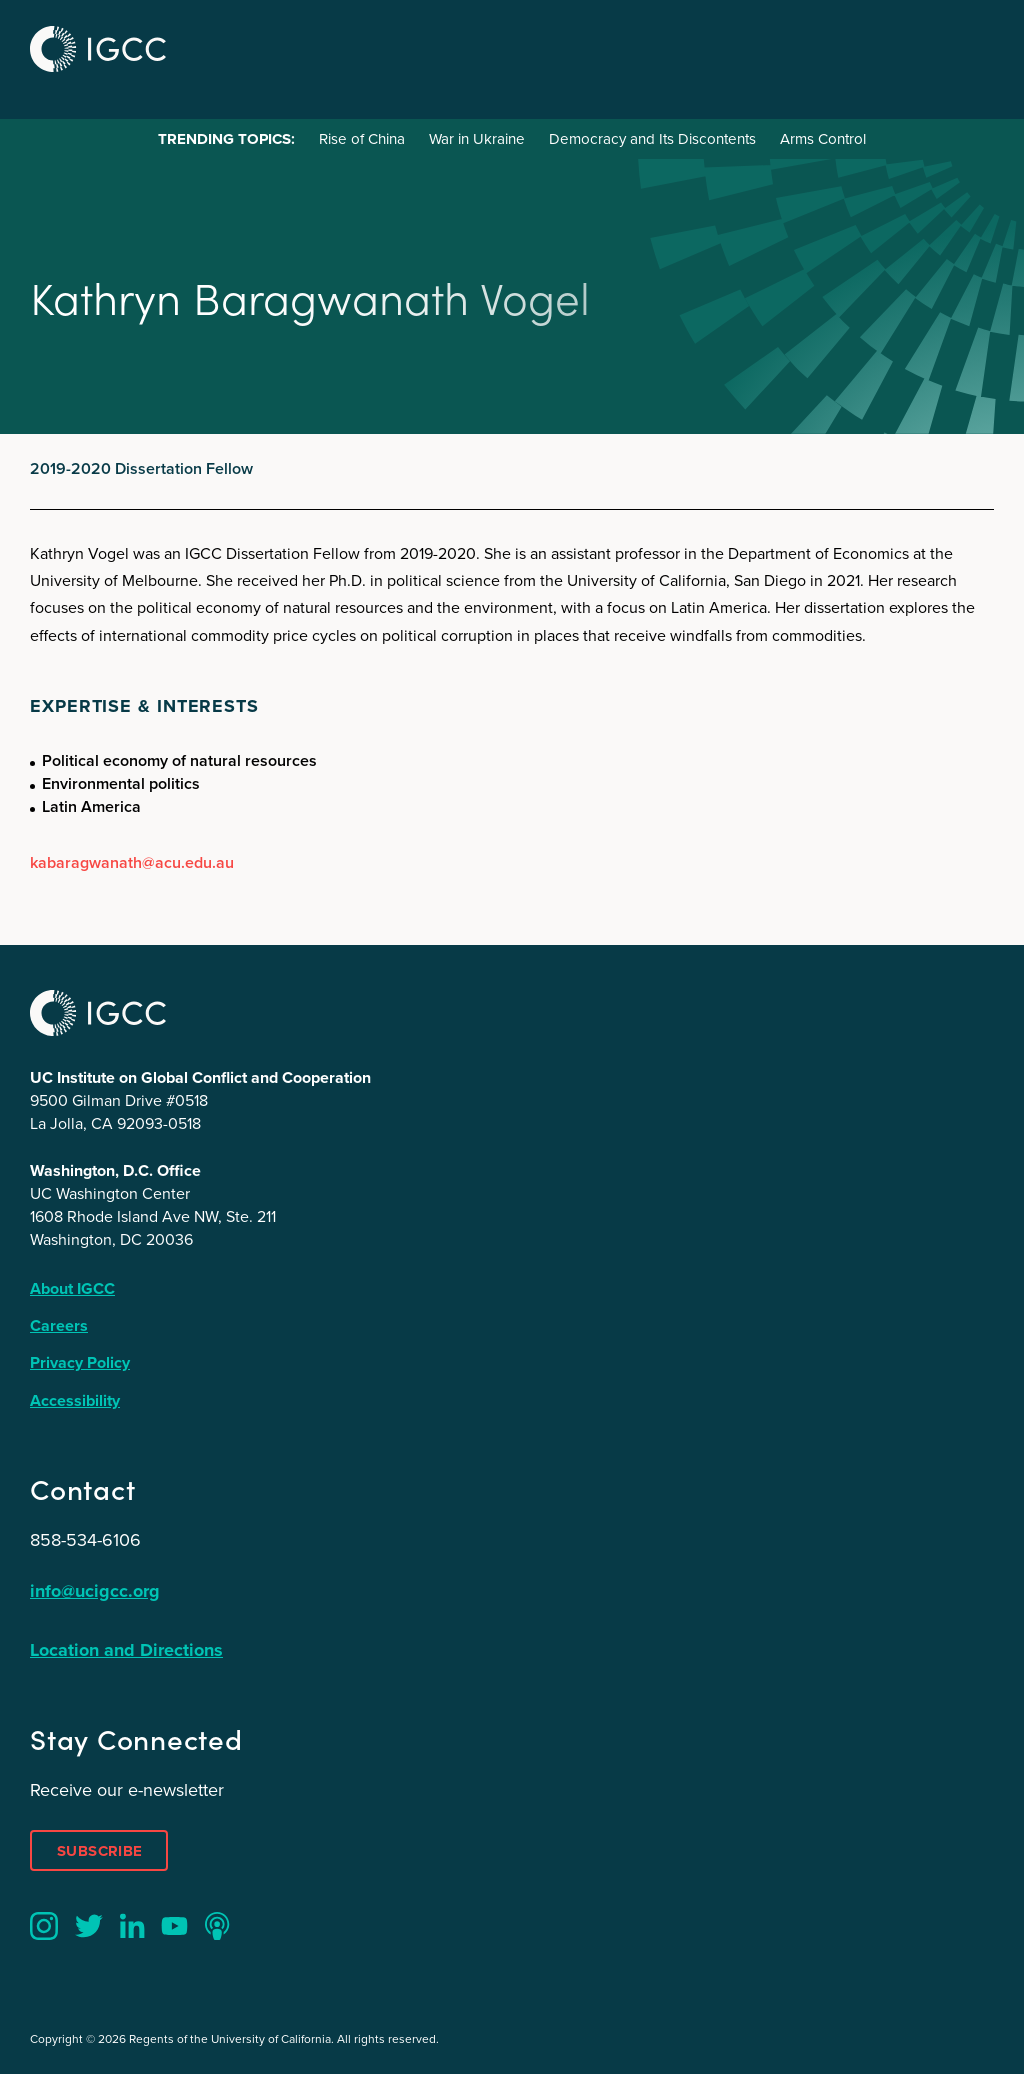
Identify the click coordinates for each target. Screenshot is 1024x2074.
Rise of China (362, 139)
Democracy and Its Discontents (652, 139)
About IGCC (72, 1288)
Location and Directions (126, 1650)
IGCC (98, 49)
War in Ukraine (477, 139)
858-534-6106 (85, 1540)
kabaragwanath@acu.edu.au (132, 862)
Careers (59, 1325)
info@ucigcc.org (95, 1591)
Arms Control (823, 139)
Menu (972, 46)
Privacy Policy (80, 1362)
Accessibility (75, 1400)
